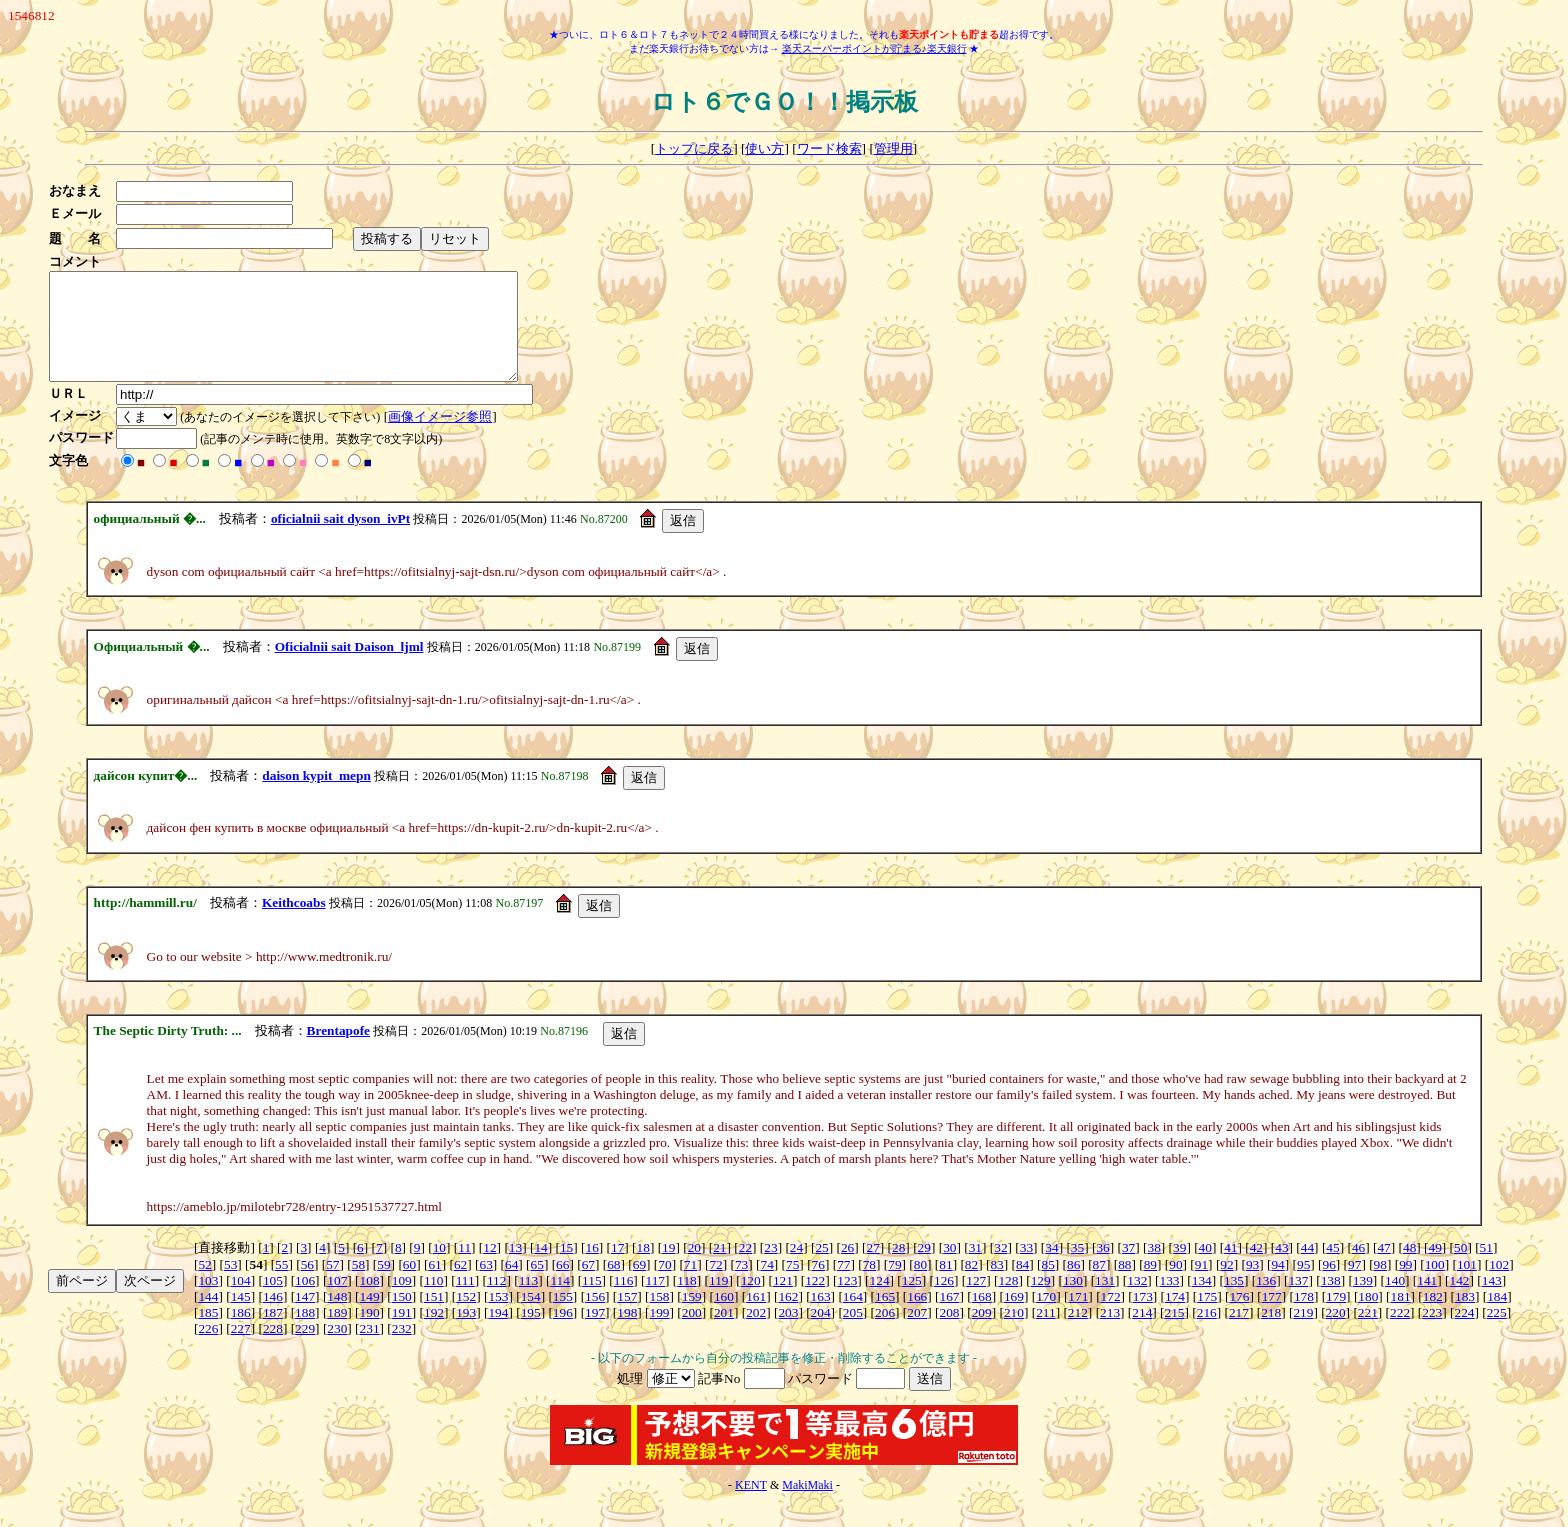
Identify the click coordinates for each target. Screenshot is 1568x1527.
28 (898, 1268)
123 (847, 1301)
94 (1277, 1285)
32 (1000, 1268)
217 (1239, 1333)
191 (402, 1333)
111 (465, 1301)
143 (1492, 1301)
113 (529, 1301)
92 (1226, 1285)
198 (627, 1333)
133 (1170, 1301)
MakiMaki (807, 1506)
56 (307, 1285)
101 (1467, 1285)
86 (1073, 1285)
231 (370, 1349)
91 (1201, 1285)
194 (498, 1333)
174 (1175, 1317)
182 (1433, 1317)
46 (1358, 1268)
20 (694, 1268)
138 (1331, 1301)
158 (660, 1317)
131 (1105, 1301)
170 (1046, 1317)
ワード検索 (829, 148)
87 (1099, 1285)
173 (1143, 1317)
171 (1078, 1317)
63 (485, 1285)
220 (1336, 1333)
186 (241, 1333)
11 (464, 1268)
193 (466, 1333)
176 (1239, 1317)
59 (383, 1285)
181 (1401, 1317)
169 (1014, 1317)
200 (692, 1333)
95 (1303, 1285)
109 (402, 1301)
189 (337, 1333)
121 (783, 1301)
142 (1460, 1301)
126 (944, 1301)
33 (1026, 1268)
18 (643, 1268)
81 (945, 1285)
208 (949, 1333)
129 (1041, 1301)
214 (1142, 1333)
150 (402, 1317)
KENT (751, 1506)
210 (1014, 1333)
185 (208, 1333)
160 (724, 1317)
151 (434, 1317)
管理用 (893, 148)
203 (788, 1333)
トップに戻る (694, 148)
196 (563, 1333)
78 (869, 1285)
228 (273, 1349)
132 (1137, 1301)
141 (1427, 1301)
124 (880, 1301)
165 (885, 1317)
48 (1409, 1268)
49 (1435, 1268)
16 (591, 1268)
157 (627, 1317)
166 (917, 1317)
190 (370, 1333)
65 (537, 1285)
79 (894, 1285)
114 (560, 1301)
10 (439, 1268)
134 (1202, 1301)
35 (1077, 1268)
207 (917, 1333)
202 (756, 1333)
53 (230, 1285)
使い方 (764, 148)
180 (1368, 1317)
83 (996, 1285)
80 (920, 1285)
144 (208, 1317)
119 (719, 1301)
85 (1048, 1285)
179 (1336, 1317)
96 (1329, 1285)
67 (588, 1285)
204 (821, 1333)
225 (1497, 1333)
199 (660, 1333)
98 (1380, 1285)
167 (949, 1317)
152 (466, 1317)
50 (1460, 1268)
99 (1405, 1285)
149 (370, 1317)
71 (690, 1285)
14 (540, 1268)
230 (337, 1349)
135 (1234, 1301)
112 (497, 1301)
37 (1128, 1268)
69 (639, 1285)
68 (613, 1285)
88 (1124, 1285)
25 (821, 1268)
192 (434, 1333)
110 (434, 1301)
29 (924, 1268)
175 (1207, 1317)
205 (853, 1333)
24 (796, 1268)
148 (337, 1317)
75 (792, 1285)
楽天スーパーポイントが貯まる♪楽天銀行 (874, 48)
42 (1256, 1268)
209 (982, 1333)
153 (498, 1317)
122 (815, 1301)
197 (595, 1333)
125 (912, 1301)
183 (1465, 1317)
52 (204, 1285)
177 (1272, 1317)
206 (885, 1333)
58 (358, 1285)
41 (1230, 1268)
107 (337, 1301)
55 (281, 1285)
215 (1175, 1333)
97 (1354, 1285)
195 (531, 1333)
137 (1298, 1301)
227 (241, 1349)
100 (1435, 1285)
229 (305, 1349)
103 (208, 1301)
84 (1022, 1285)
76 (818, 1285)
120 (751, 1301)
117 (656, 1301)
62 (460, 1285)
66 (562, 1285)
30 (949, 1268)
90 (1175, 1285)
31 (975, 1268)
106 (305, 1301)
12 (489, 1268)
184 (1497, 1317)
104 (241, 1301)
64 (511, 1285)
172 (1111, 1317)
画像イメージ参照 (446, 437)
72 (715, 1285)
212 (1078, 1333)
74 (766, 1285)
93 (1252, 1285)
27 (872, 1268)
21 (719, 1268)
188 (305, 1333)
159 (692, 1317)
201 (724, 1333)
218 (1271, 1333)
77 (843, 1285)
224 (1464, 1333)
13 (515, 1268)
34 (1051, 1268)
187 (273, 1333)
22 (745, 1268)
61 (434, 1285)
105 (273, 1301)
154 (531, 1317)
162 (788, 1317)
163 (821, 1317)
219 (1303, 1333)
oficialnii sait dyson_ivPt (340, 539)
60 (409, 1285)
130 (1073, 1301)
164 (853, 1317)
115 (592, 1301)
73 (741, 1285)
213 (1110, 1333)
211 (1046, 1333)
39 (1179, 1268)
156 (595, 1317)
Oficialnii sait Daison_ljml (349, 667)
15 (566, 1268)
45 (1332, 1268)
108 (370, 1301)
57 (332, 1285)
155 (563, 1317)
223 (1432, 1333)
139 (1363, 1301)
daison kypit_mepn (316, 796)
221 (1368, 1333)
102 (1499, 1285)
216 (1207, 1333)
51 (1486, 1268)
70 (664, 1285)
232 (402, 1349)
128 (1008, 1301)
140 (1395, 1301)
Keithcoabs (294, 923)
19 (668, 1268)
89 (1150, 1285)
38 (1154, 1268)
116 (624, 1301)
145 (241, 1317)
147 (305, 1317)
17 (617, 1268)
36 (1102, 1268)
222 (1400, 1333)
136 (1266, 1301)
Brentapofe (338, 1051)
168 (982, 1317)
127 (976, 1301)
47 (1383, 1268)
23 (770, 1268)
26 (847, 1268)
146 (273, 1317)
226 (208, 1349)
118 (687, 1301)
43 (1281, 1268)
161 (756, 1317)
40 (1205, 1268)
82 (971, 1285)
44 (1307, 1268)
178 (1304, 1317)
